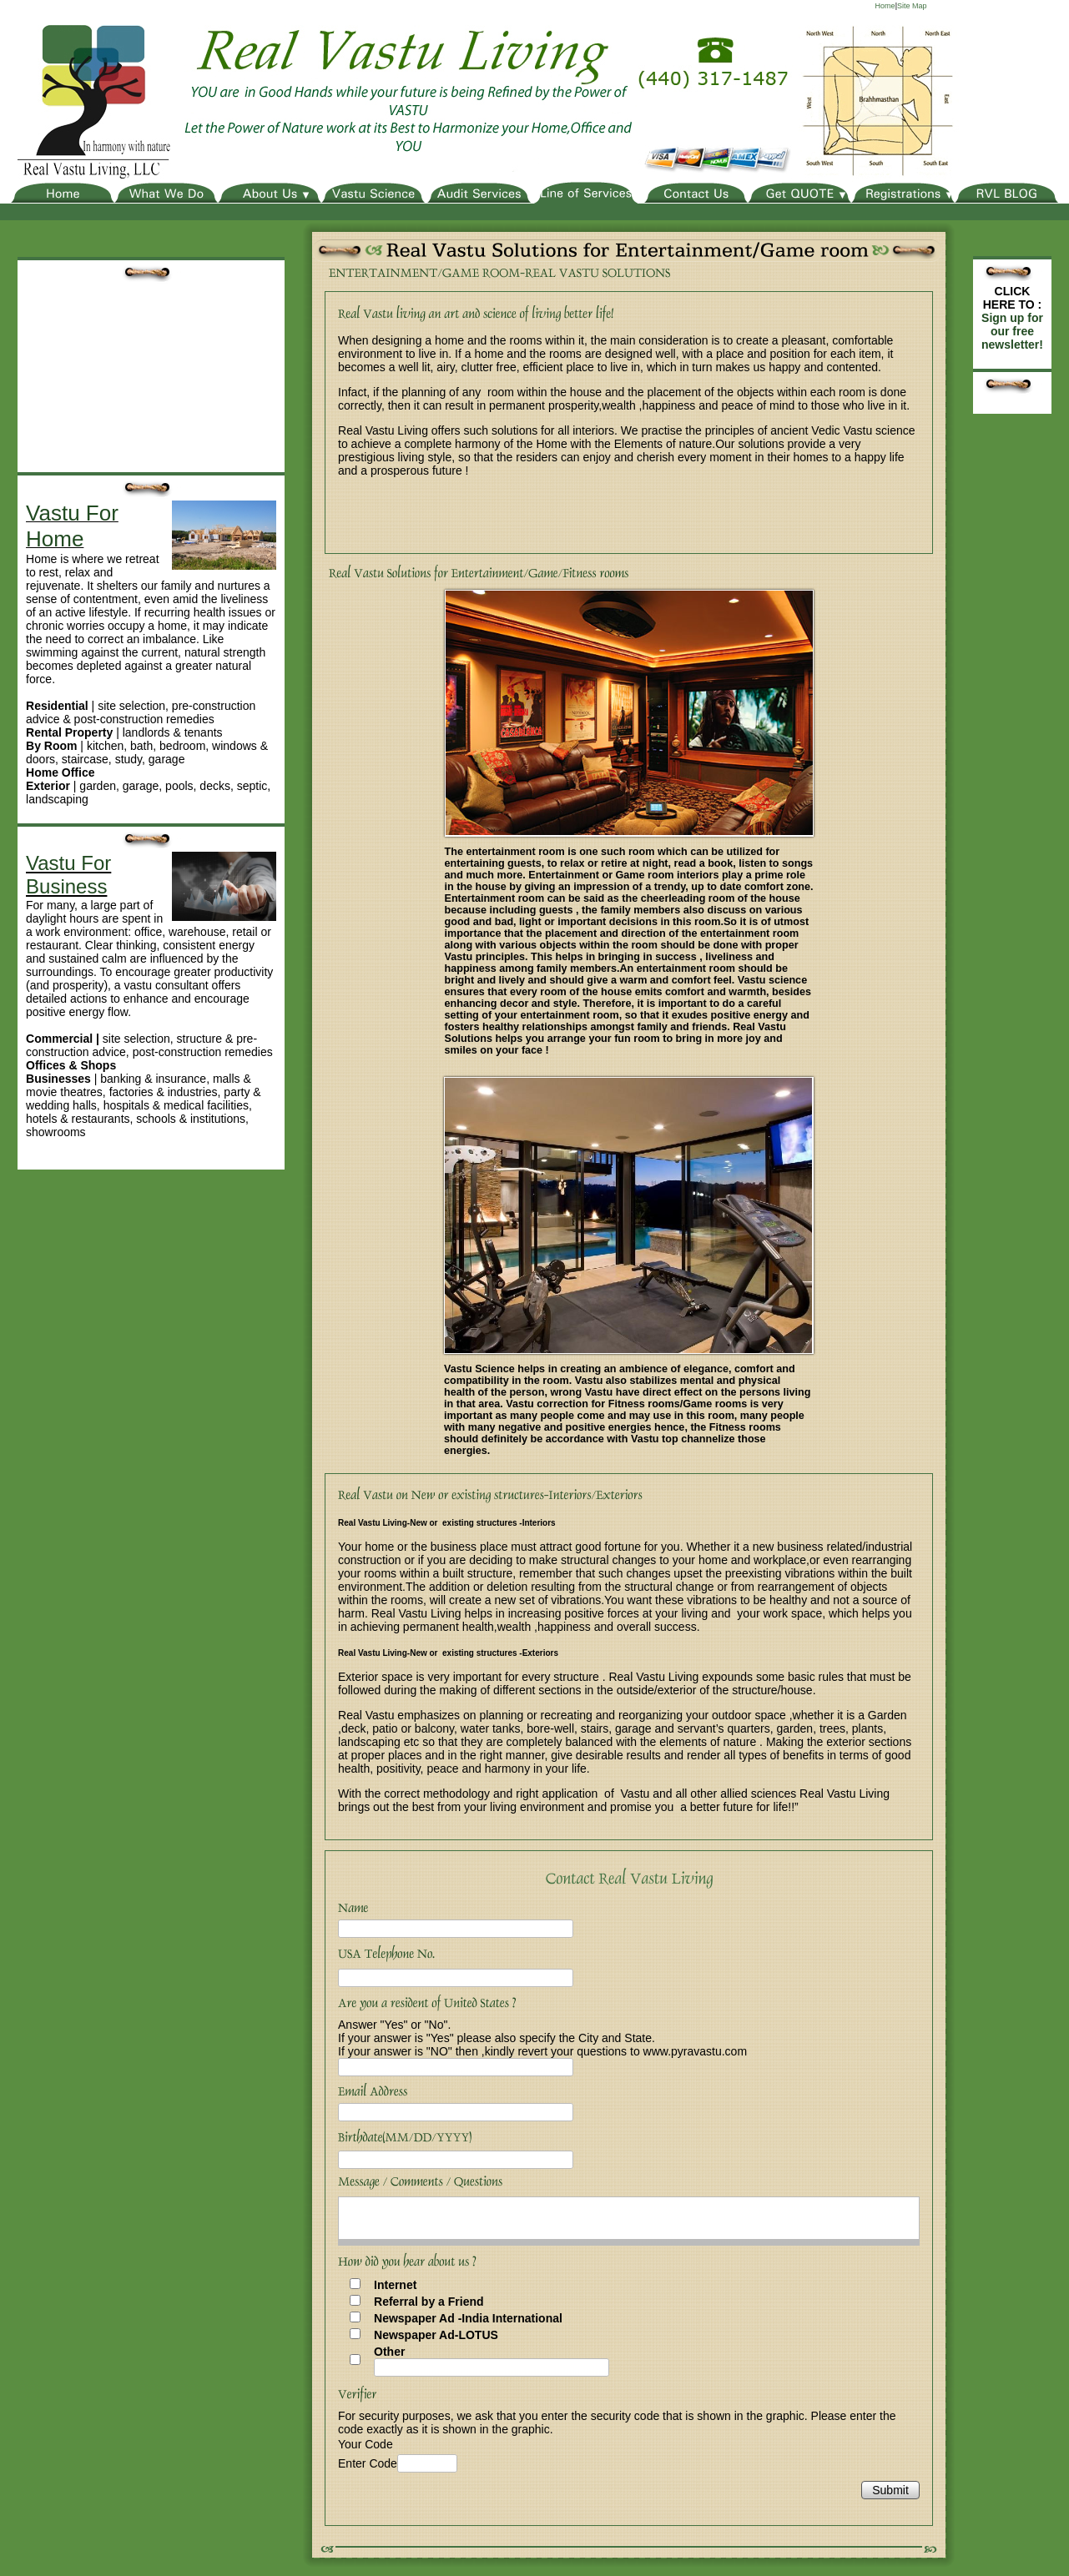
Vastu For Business (68, 875)
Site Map (912, 6)
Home (885, 6)
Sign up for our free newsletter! (1012, 331)
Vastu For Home (72, 526)
